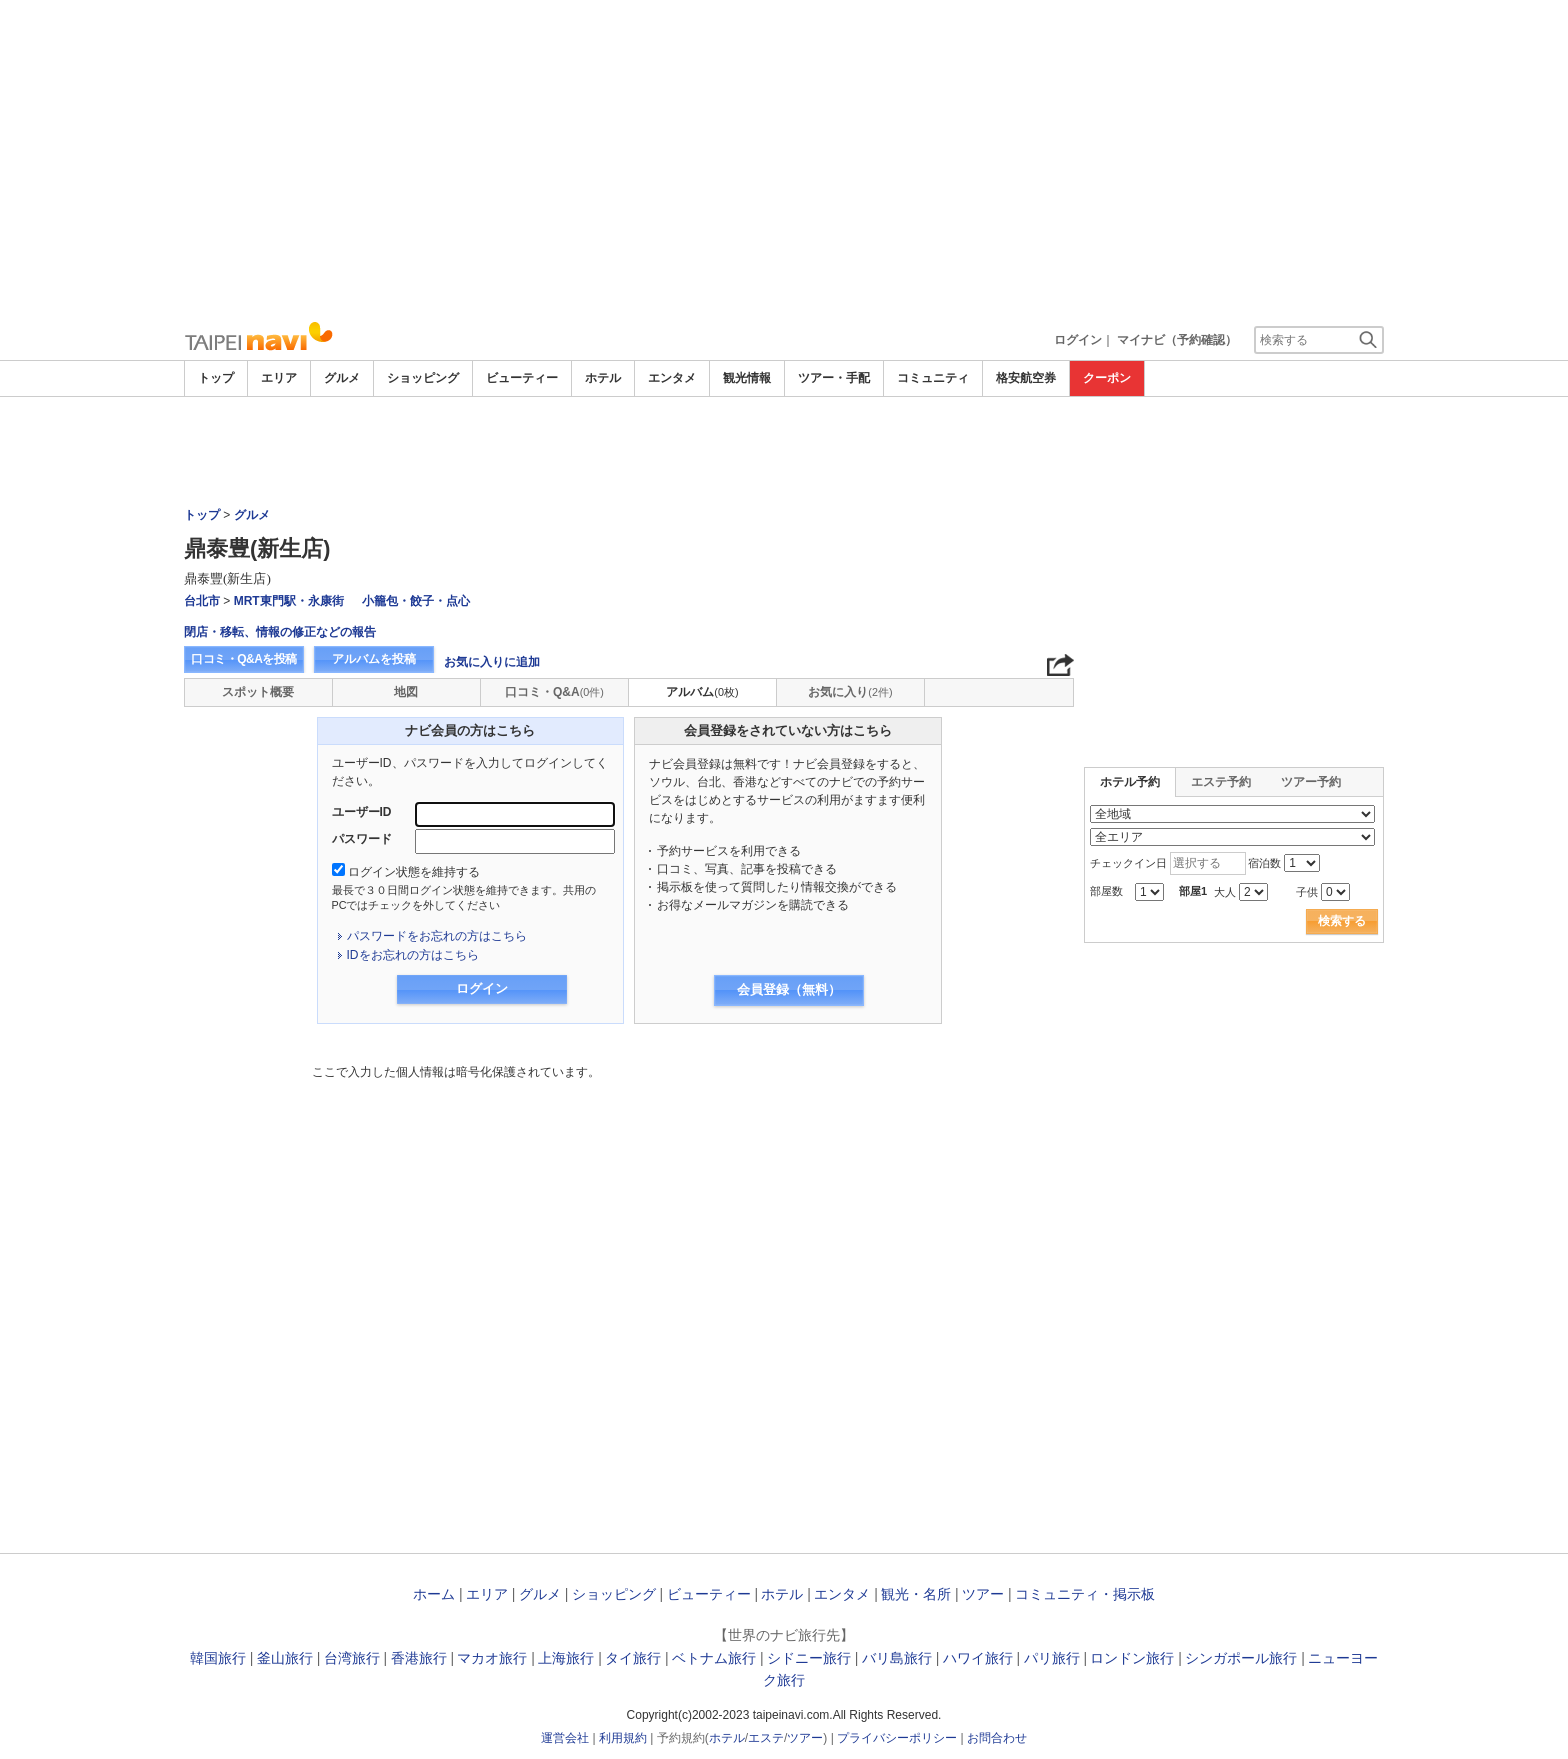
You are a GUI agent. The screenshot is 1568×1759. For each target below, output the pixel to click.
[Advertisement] (784, 160)
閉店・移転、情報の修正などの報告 (280, 632)
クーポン (1107, 378)
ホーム (434, 1594)
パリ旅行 (1052, 1658)
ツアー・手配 (834, 378)
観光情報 (747, 378)
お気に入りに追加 (492, 662)
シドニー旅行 (809, 1658)
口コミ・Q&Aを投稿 (244, 659)
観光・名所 (916, 1594)
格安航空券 (1026, 378)
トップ (216, 378)
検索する (1342, 921)
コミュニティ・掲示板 (1085, 1594)
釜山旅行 (285, 1658)
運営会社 (565, 1738)
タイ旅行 (633, 1658)
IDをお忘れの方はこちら (413, 955)
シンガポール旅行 (1241, 1658)
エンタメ (672, 378)
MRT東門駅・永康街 (289, 601)
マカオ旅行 (492, 1658)
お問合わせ (997, 1738)
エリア (279, 378)
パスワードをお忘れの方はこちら (437, 936)
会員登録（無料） (789, 989)
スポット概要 (258, 692)
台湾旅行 (352, 1658)
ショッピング (423, 378)
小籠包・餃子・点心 (416, 601)
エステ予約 (1221, 782)
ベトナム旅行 (714, 1658)
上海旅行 (566, 1658)
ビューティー (522, 378)
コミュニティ (933, 378)
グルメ (342, 378)
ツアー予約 (1311, 782)
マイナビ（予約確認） (1177, 340)
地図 (406, 692)
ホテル (603, 378)
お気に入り (850, 692)
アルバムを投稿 (374, 659)
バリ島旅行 (897, 1658)
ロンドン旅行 (1132, 1658)
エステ (766, 1738)
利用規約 (623, 1738)
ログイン (1078, 340)
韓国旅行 (218, 1658)
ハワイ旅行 (978, 1658)
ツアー (983, 1594)
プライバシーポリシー (897, 1738)
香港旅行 (419, 1658)
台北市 (202, 601)
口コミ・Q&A (554, 692)
